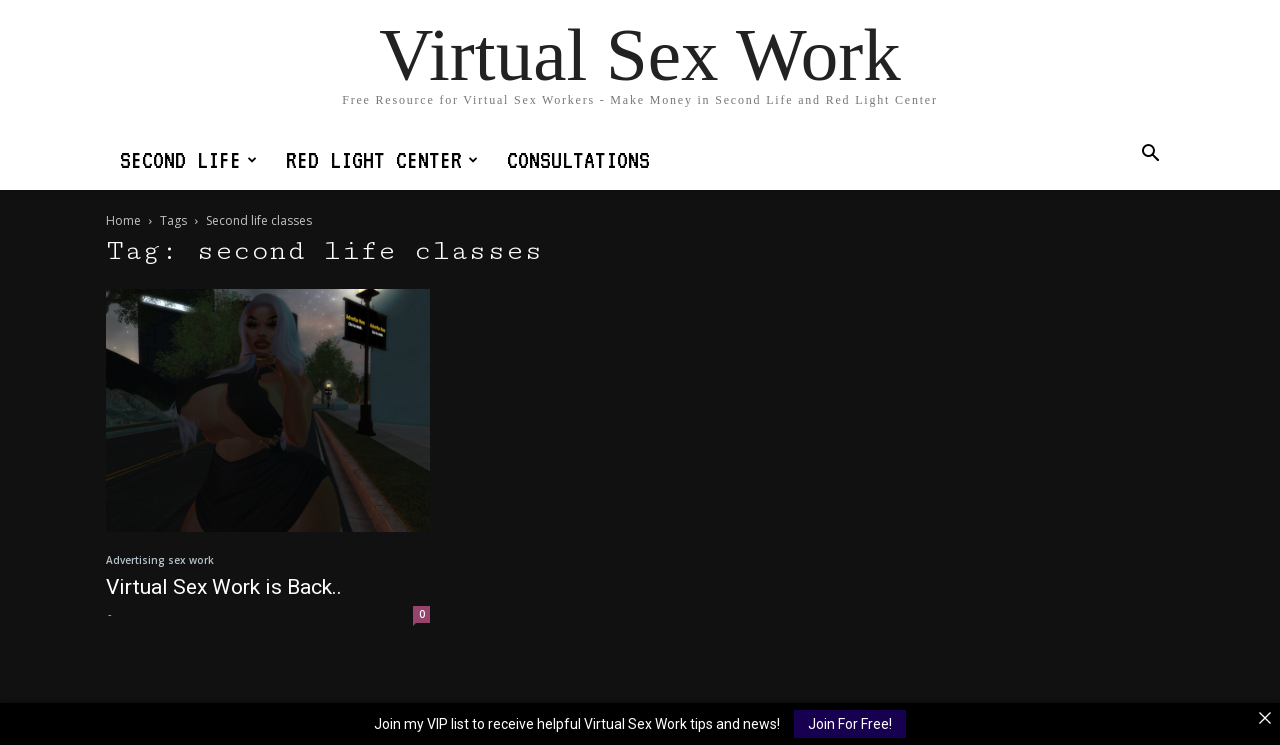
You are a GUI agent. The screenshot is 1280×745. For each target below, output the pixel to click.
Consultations (578, 159)
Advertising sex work (160, 560)
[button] (1150, 155)
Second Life (188, 159)
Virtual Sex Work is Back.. (224, 587)
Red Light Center (382, 159)
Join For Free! (850, 724)
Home (123, 220)
